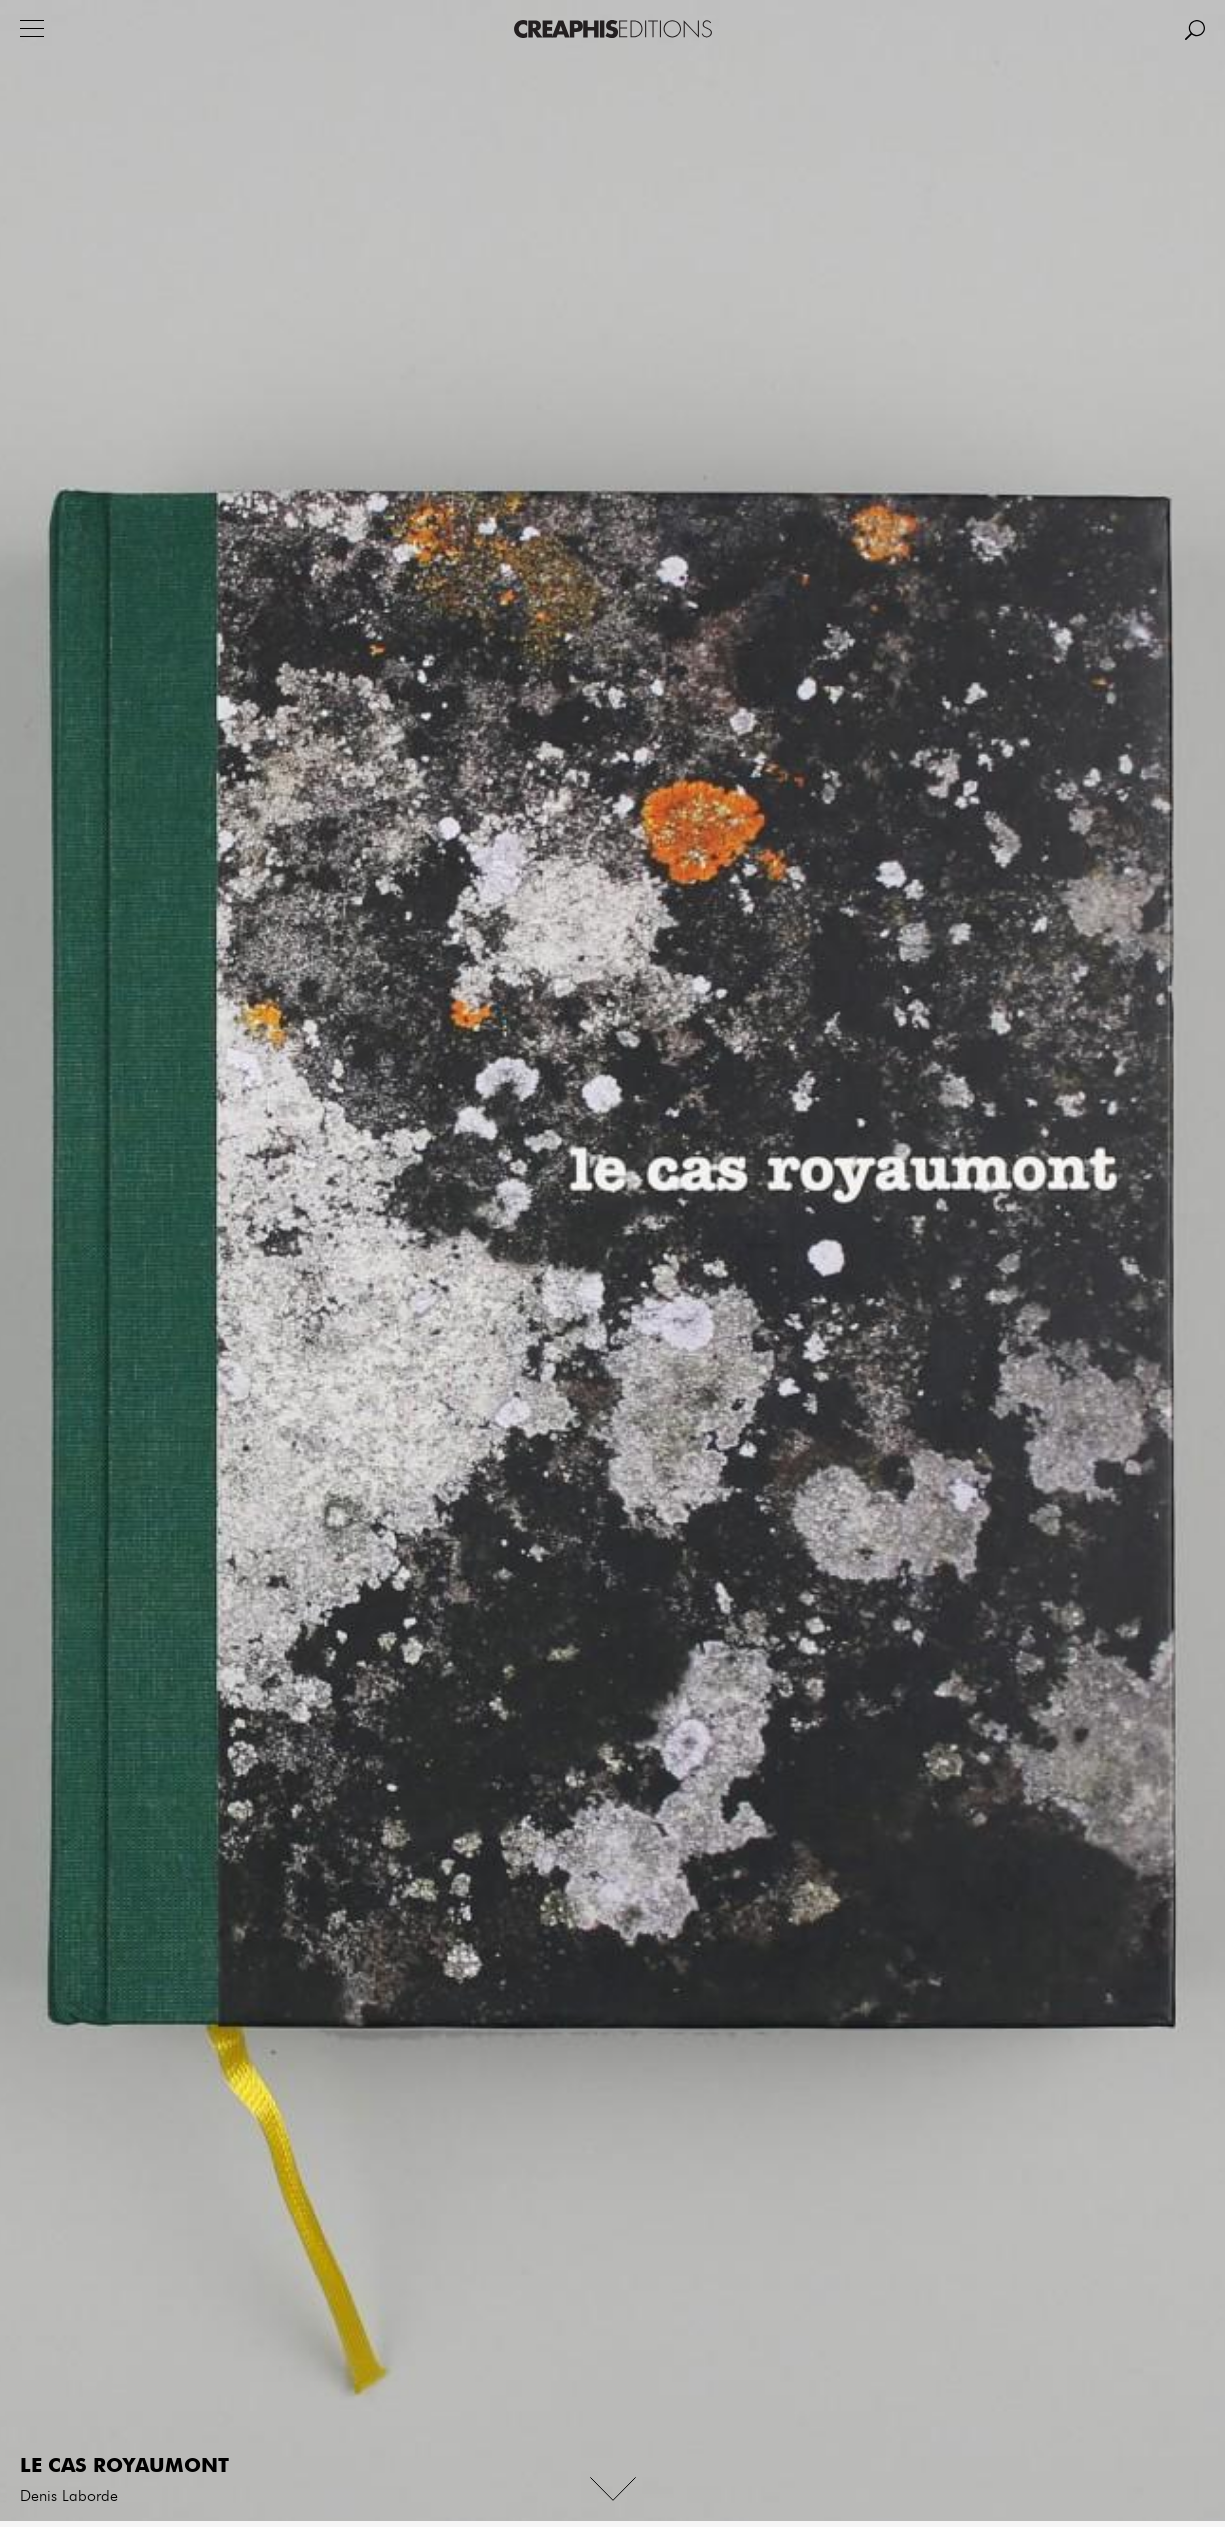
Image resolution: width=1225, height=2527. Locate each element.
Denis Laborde (69, 2497)
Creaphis (613, 29)
